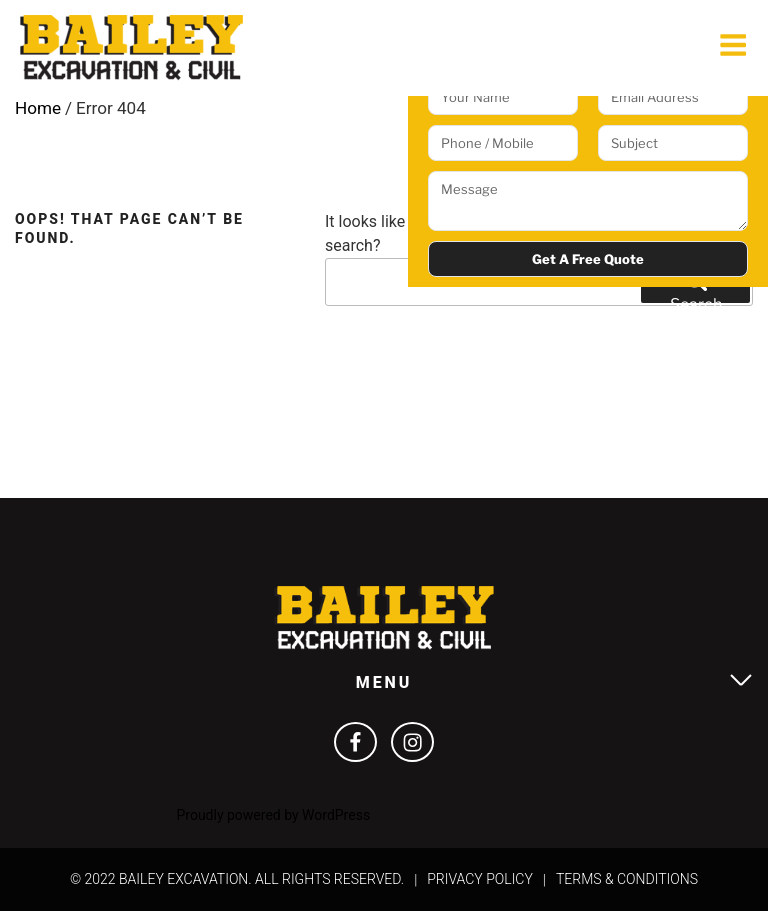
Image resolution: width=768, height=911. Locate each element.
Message (588, 201)
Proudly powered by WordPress (273, 815)
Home (38, 108)
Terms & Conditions (627, 879)
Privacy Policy (480, 879)
